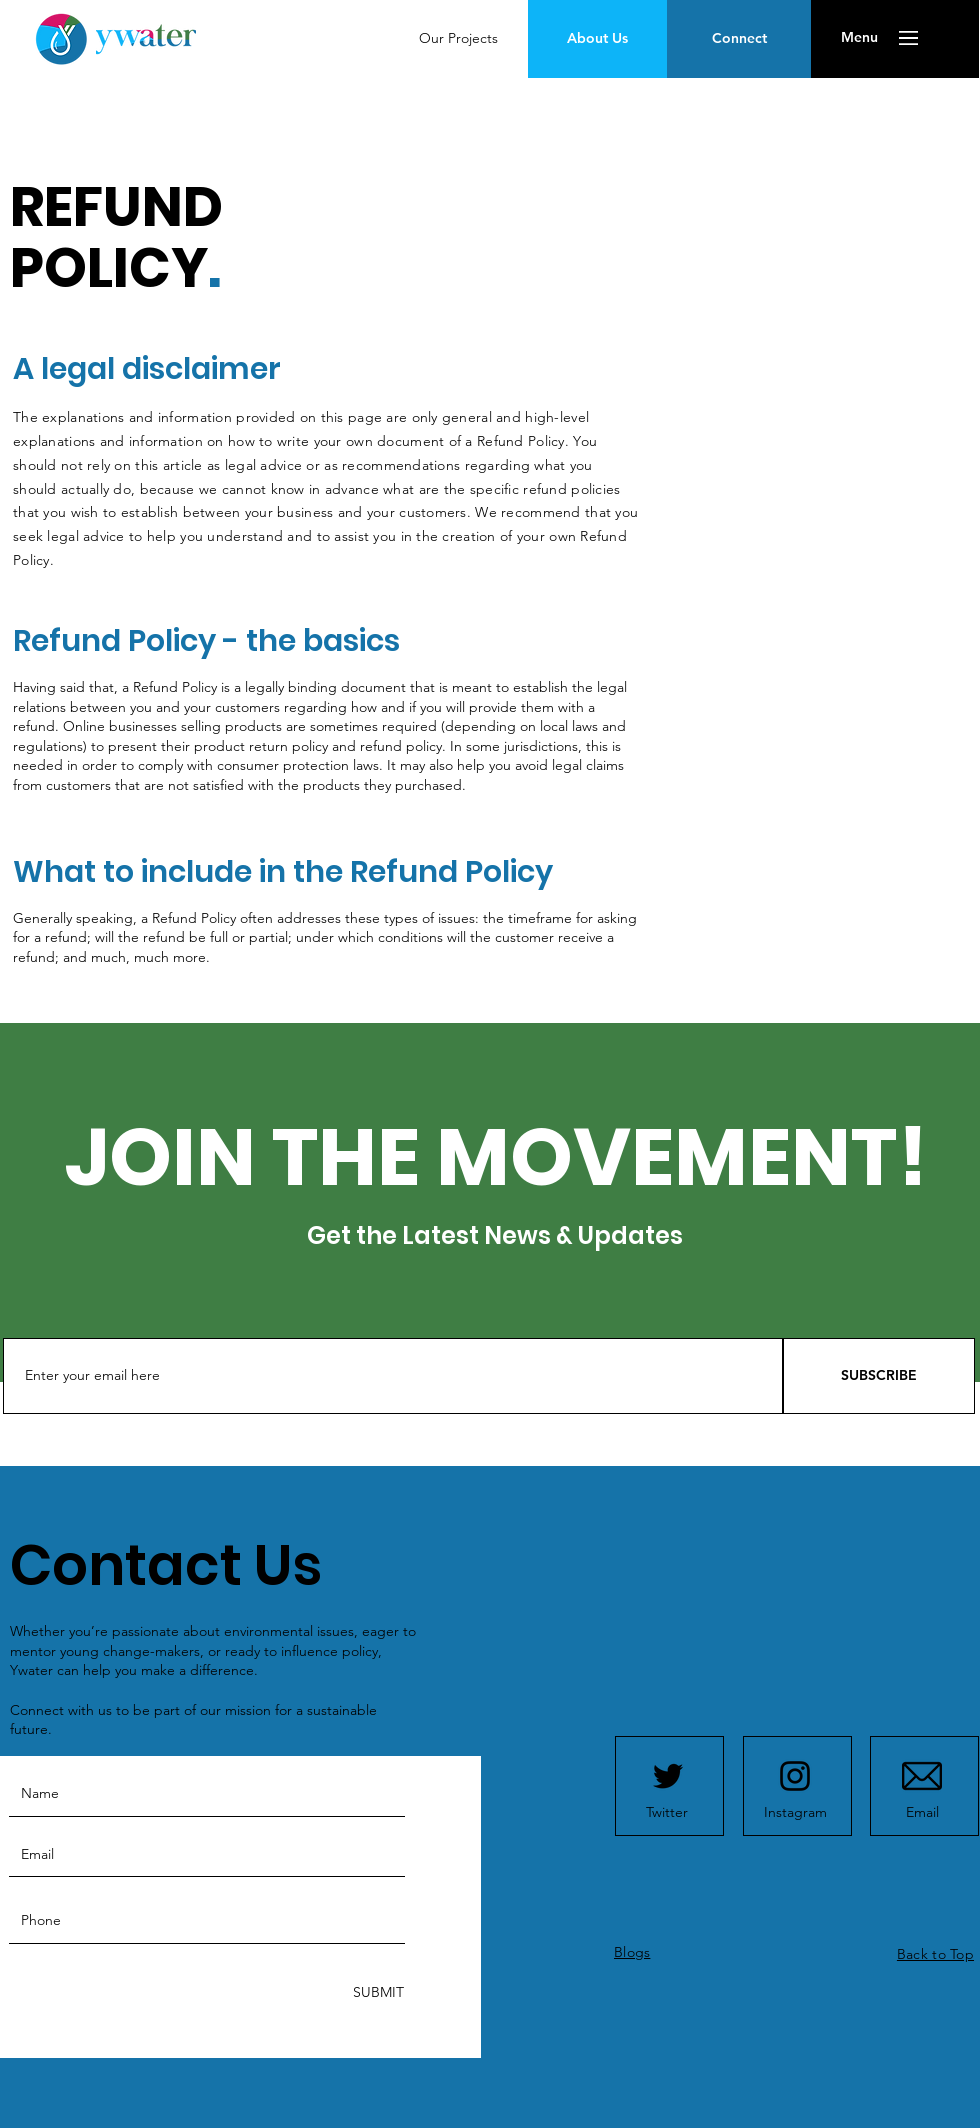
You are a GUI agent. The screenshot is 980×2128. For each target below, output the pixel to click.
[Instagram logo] (795, 1776)
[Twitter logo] (668, 1776)
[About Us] (597, 39)
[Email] (922, 1813)
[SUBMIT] (376, 1993)
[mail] (922, 1776)
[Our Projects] (458, 39)
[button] (859, 38)
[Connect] (739, 39)
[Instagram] (795, 1813)
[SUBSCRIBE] (879, 1376)
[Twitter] (667, 1813)
